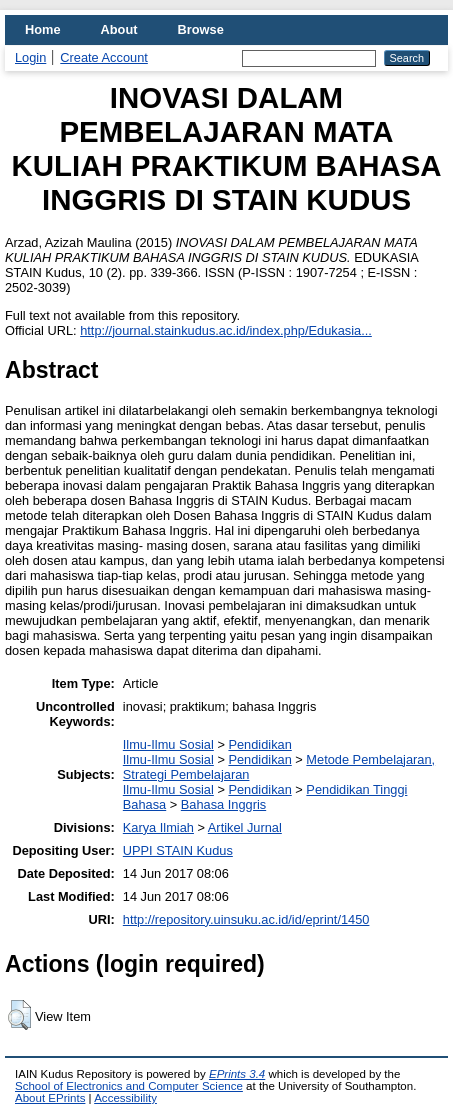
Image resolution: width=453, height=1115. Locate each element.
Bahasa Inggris (223, 804)
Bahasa (144, 804)
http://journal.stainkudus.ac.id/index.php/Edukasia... (226, 330)
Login (30, 57)
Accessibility (125, 1098)
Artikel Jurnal (245, 827)
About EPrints (50, 1098)
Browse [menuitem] (201, 29)
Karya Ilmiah (158, 827)
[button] (19, 1015)
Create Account (104, 57)
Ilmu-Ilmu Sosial (168, 744)
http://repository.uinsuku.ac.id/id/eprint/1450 (246, 919)
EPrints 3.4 (237, 1074)
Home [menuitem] (43, 29)
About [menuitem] (119, 29)
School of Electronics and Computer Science (129, 1086)
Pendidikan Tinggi (356, 789)
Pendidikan (259, 744)
